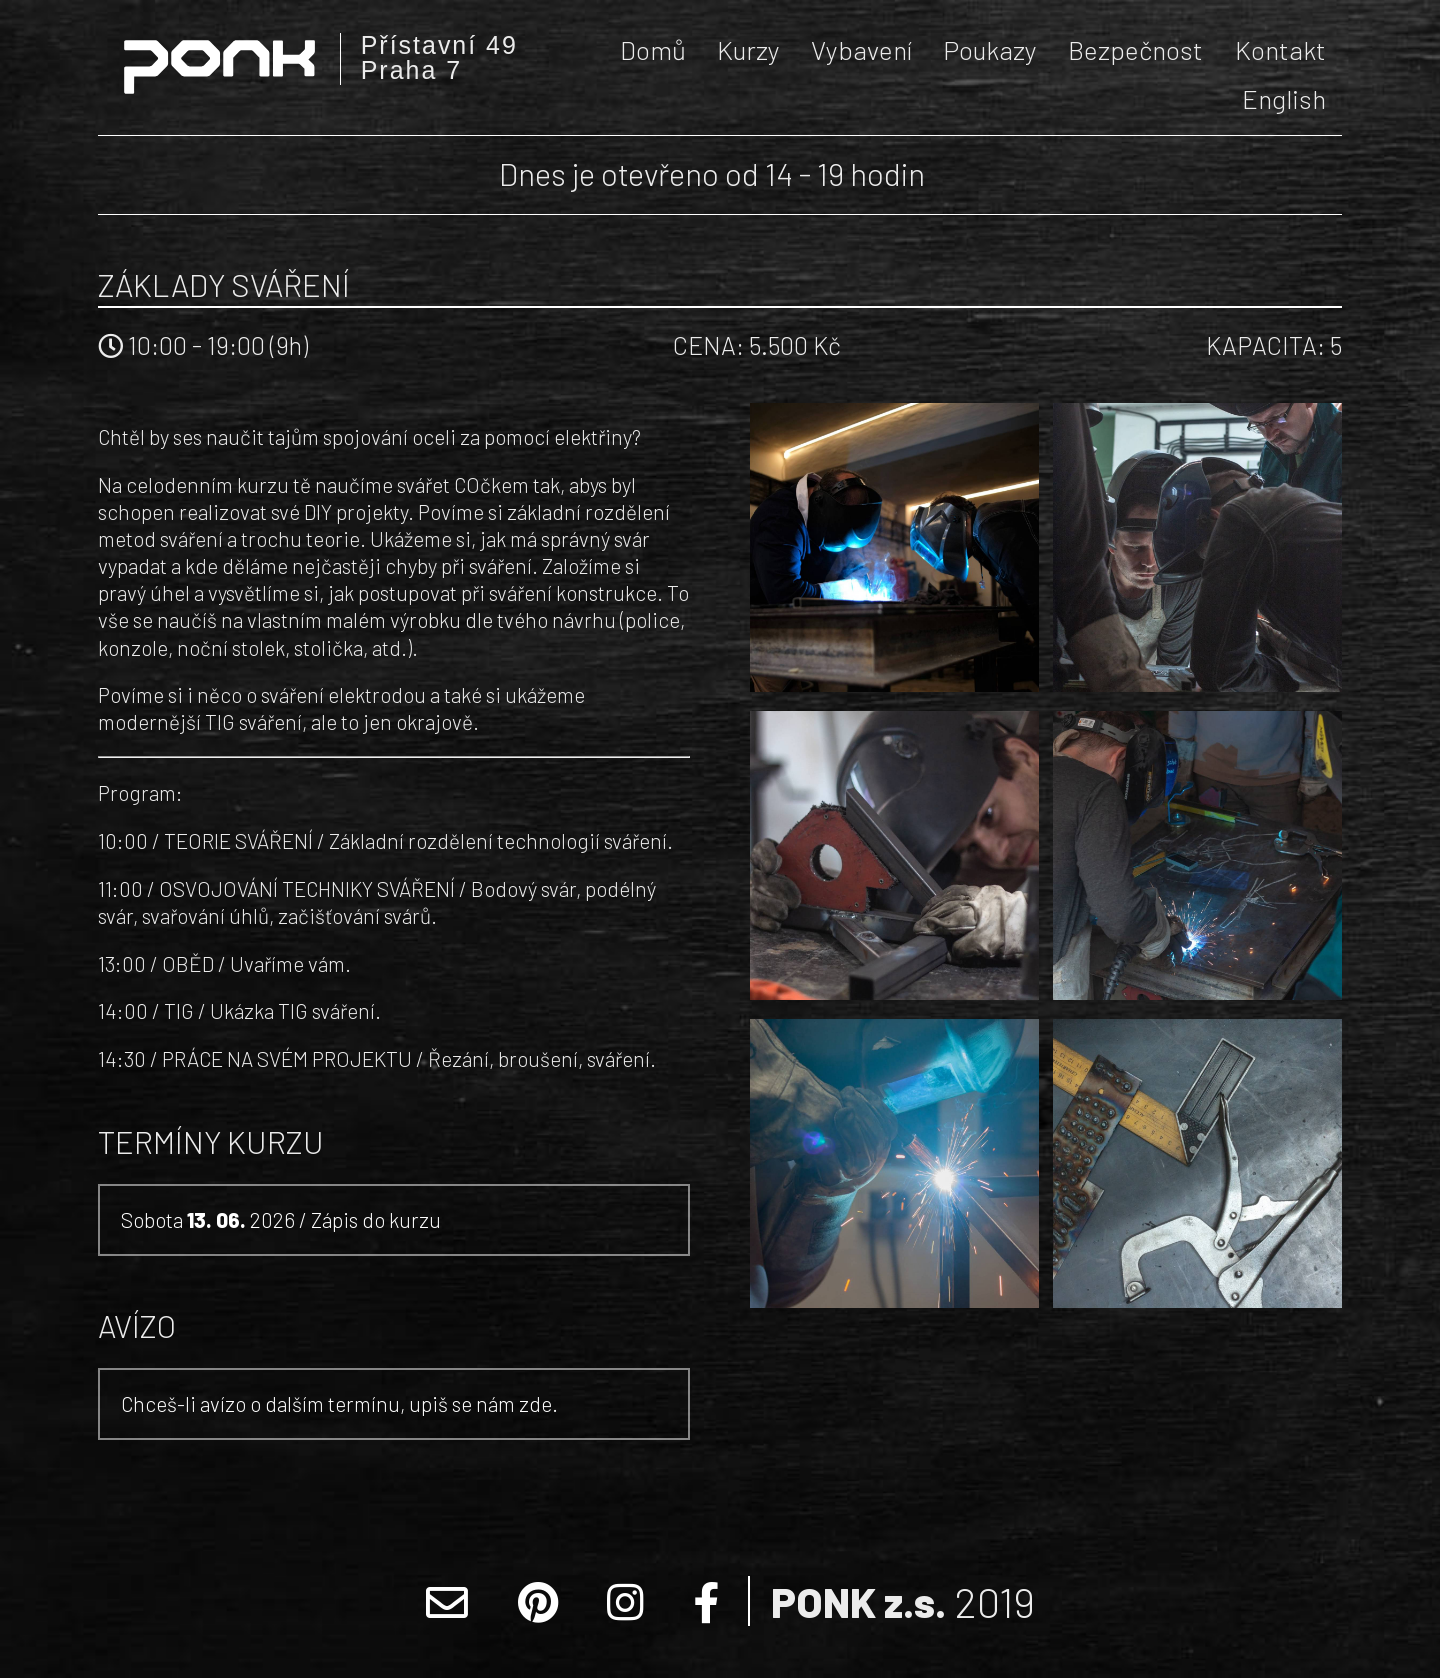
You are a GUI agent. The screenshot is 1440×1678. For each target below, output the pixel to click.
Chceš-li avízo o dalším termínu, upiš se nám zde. (339, 1403)
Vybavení (861, 49)
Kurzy (748, 49)
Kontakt (1280, 49)
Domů (653, 49)
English (1284, 98)
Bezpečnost (1135, 49)
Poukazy (990, 49)
